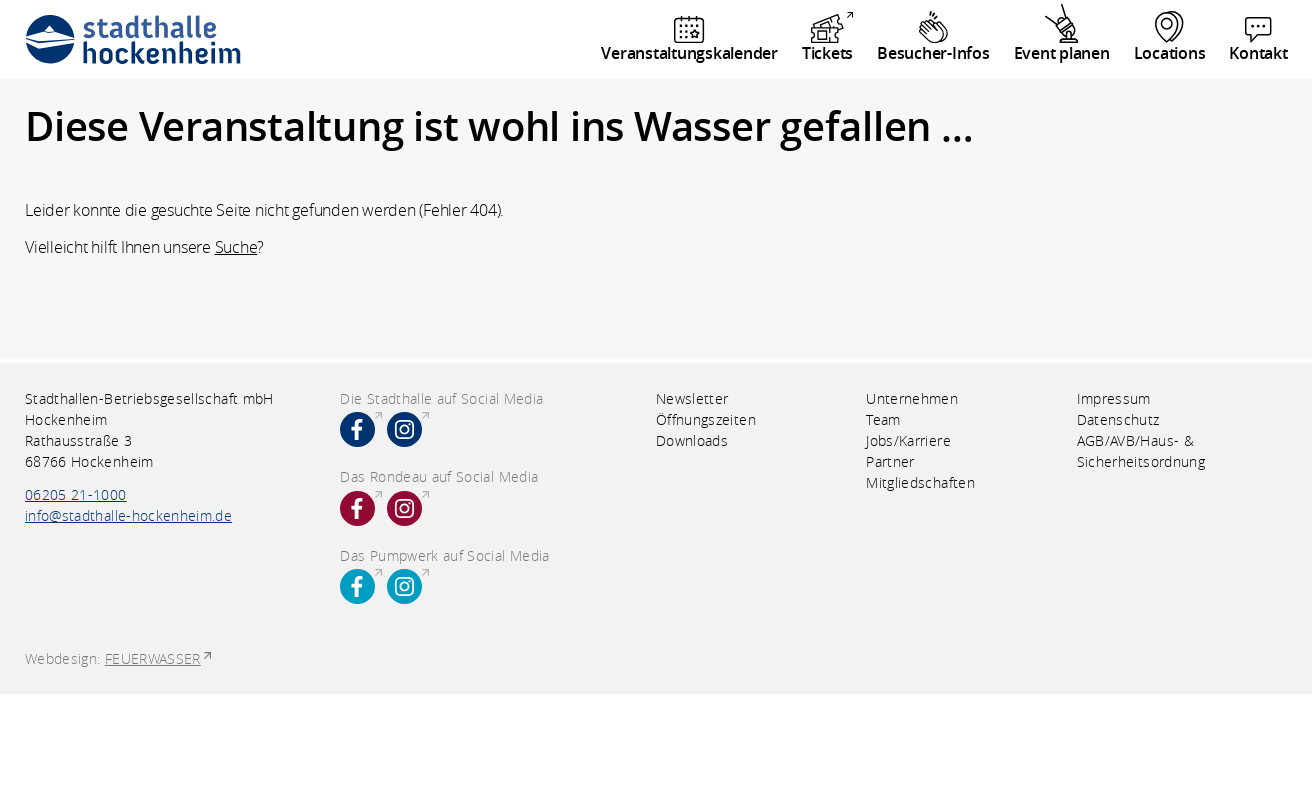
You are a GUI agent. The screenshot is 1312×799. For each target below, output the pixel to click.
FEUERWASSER (153, 658)
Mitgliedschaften (920, 482)
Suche (236, 247)
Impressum (1114, 398)
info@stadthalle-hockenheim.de (128, 515)
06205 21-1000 (76, 494)
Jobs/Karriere (908, 440)
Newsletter (692, 398)
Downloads (692, 440)
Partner (890, 461)
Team (883, 419)
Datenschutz (1118, 419)
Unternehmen (912, 398)
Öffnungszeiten (706, 419)
